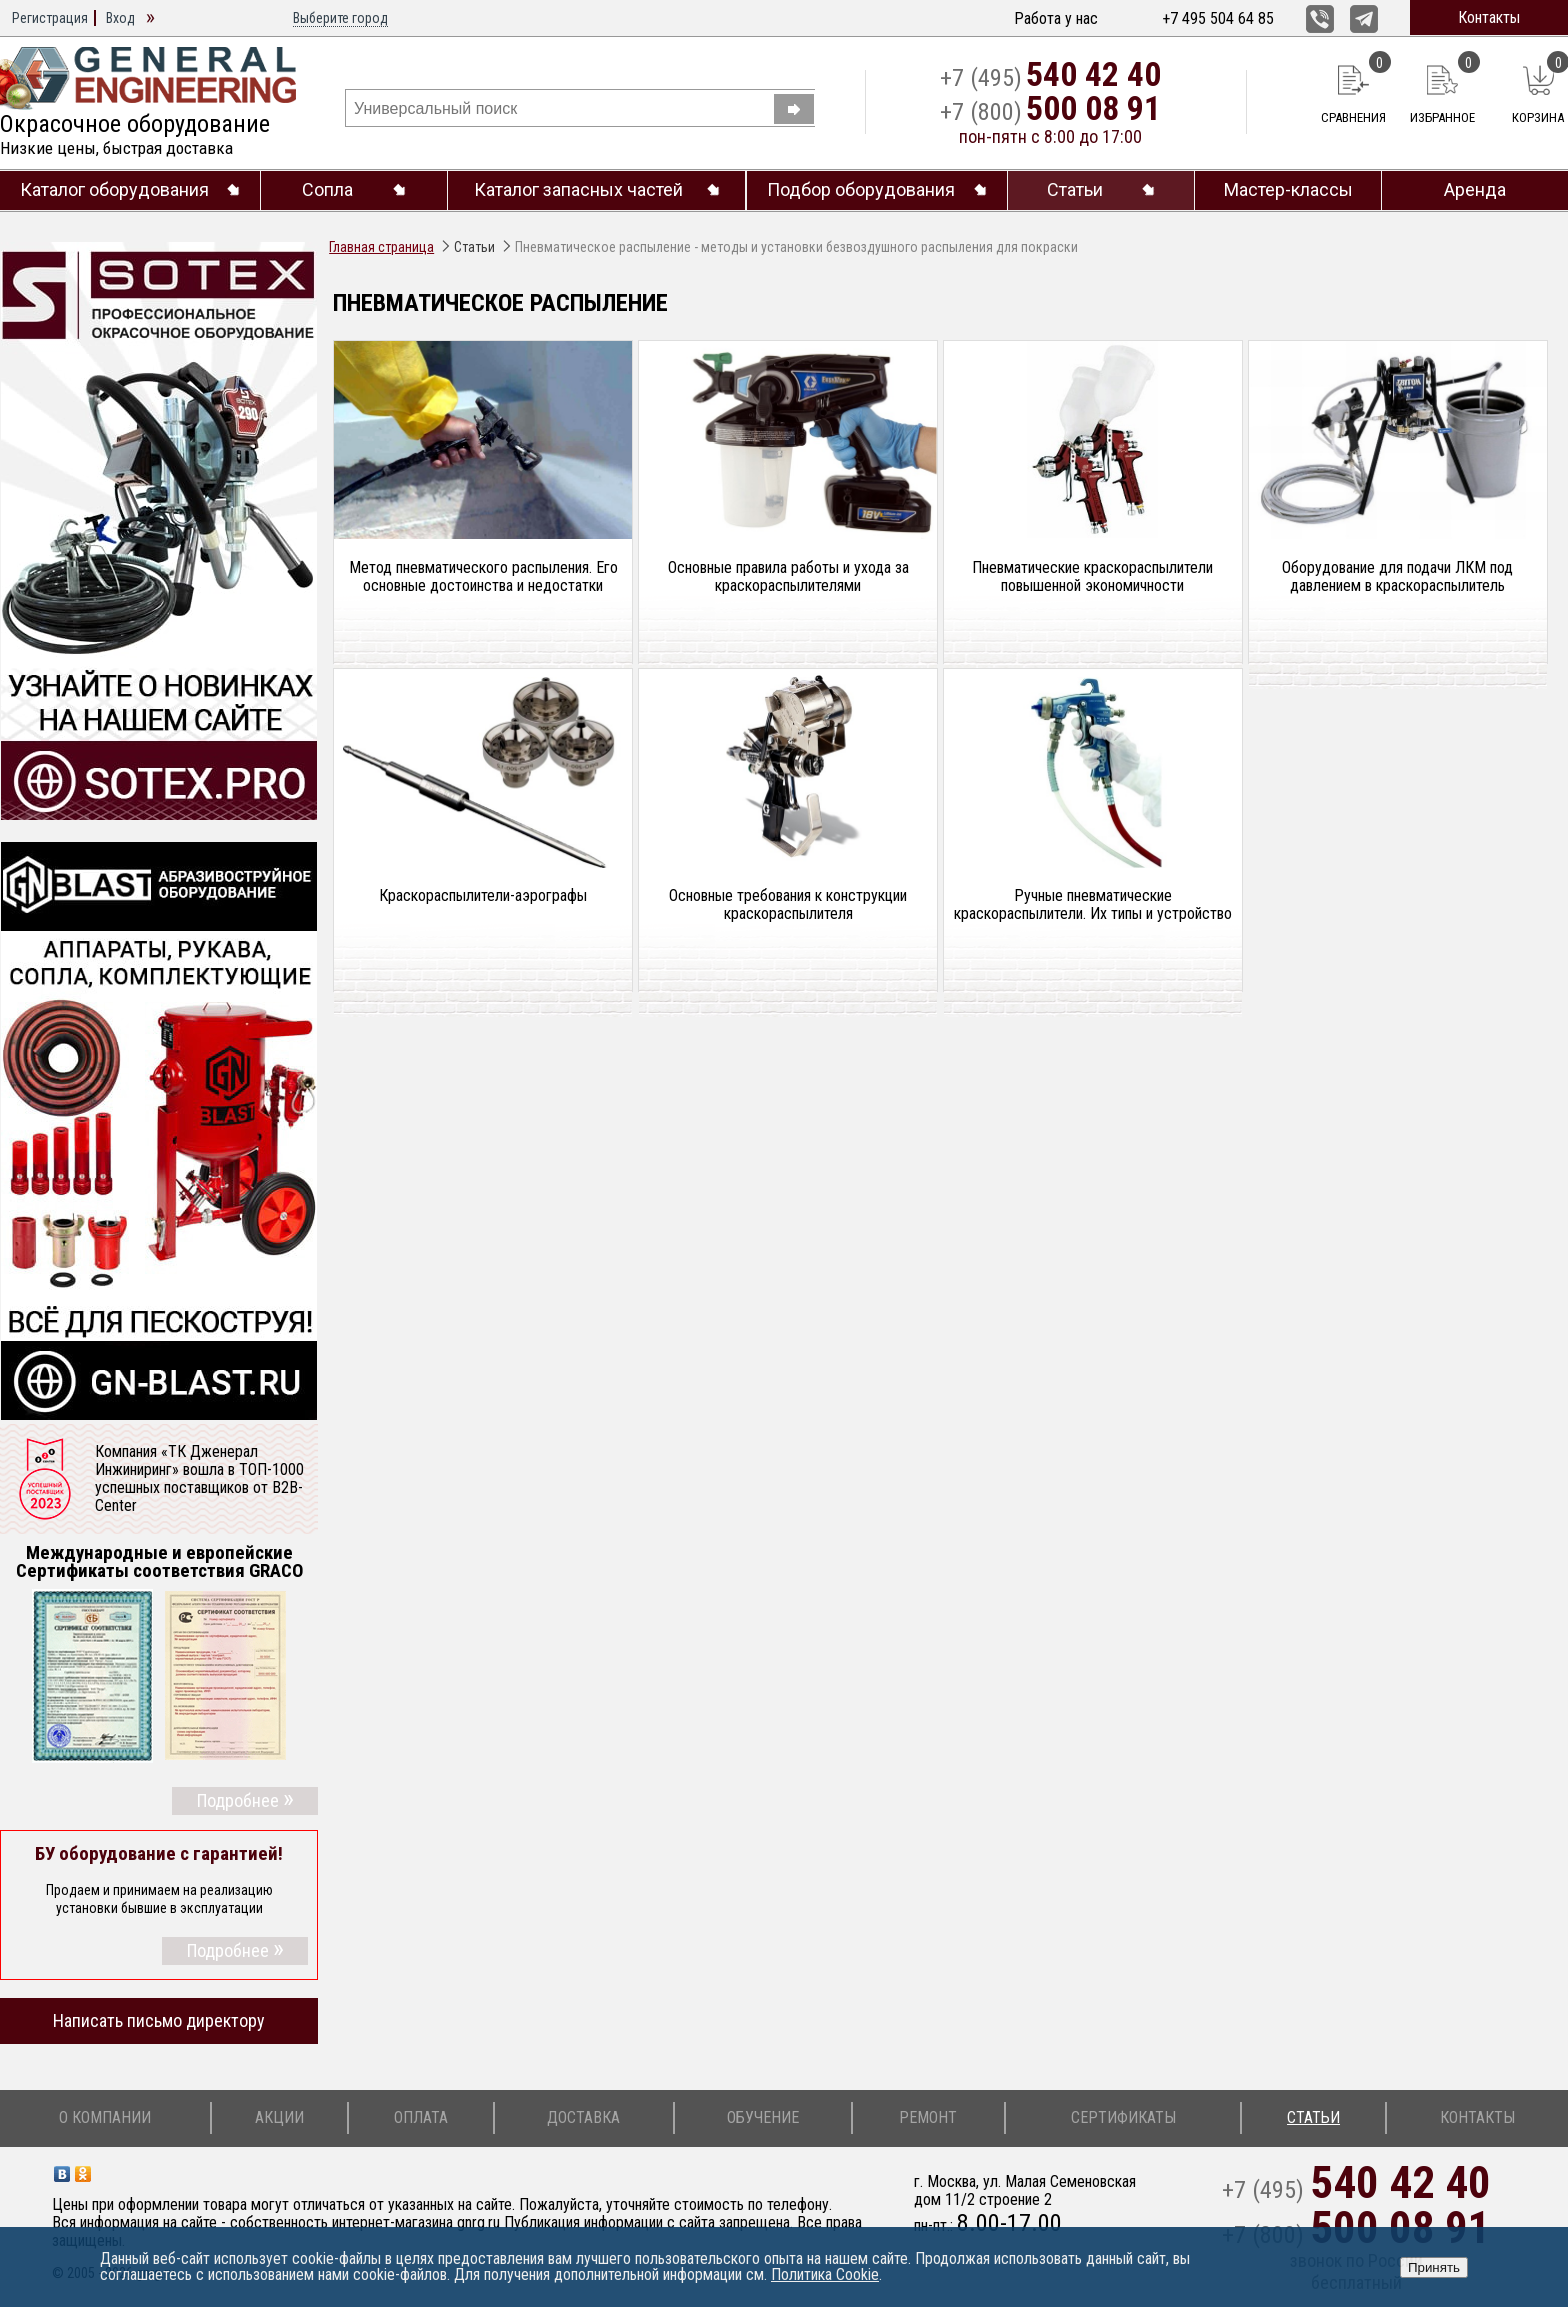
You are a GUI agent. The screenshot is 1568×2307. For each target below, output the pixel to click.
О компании (105, 2117)
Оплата (421, 2117)
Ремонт (928, 2117)
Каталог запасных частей (578, 190)
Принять (1434, 2267)
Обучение (763, 2117)
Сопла (327, 190)
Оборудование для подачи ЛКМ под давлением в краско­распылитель (1397, 577)
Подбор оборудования (861, 190)
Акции (279, 2117)
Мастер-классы (1288, 190)
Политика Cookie (825, 2274)
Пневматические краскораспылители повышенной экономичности (1092, 577)
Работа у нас (1056, 18)
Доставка (583, 2117)
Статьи (1075, 190)
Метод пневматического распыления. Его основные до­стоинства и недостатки (483, 577)
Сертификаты (1123, 2117)
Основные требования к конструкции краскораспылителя (788, 905)
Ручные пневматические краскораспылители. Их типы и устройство (1093, 905)
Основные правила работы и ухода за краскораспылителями (788, 577)
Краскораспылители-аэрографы (483, 896)
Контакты (1489, 17)
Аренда (1475, 190)
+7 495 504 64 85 (1218, 18)
